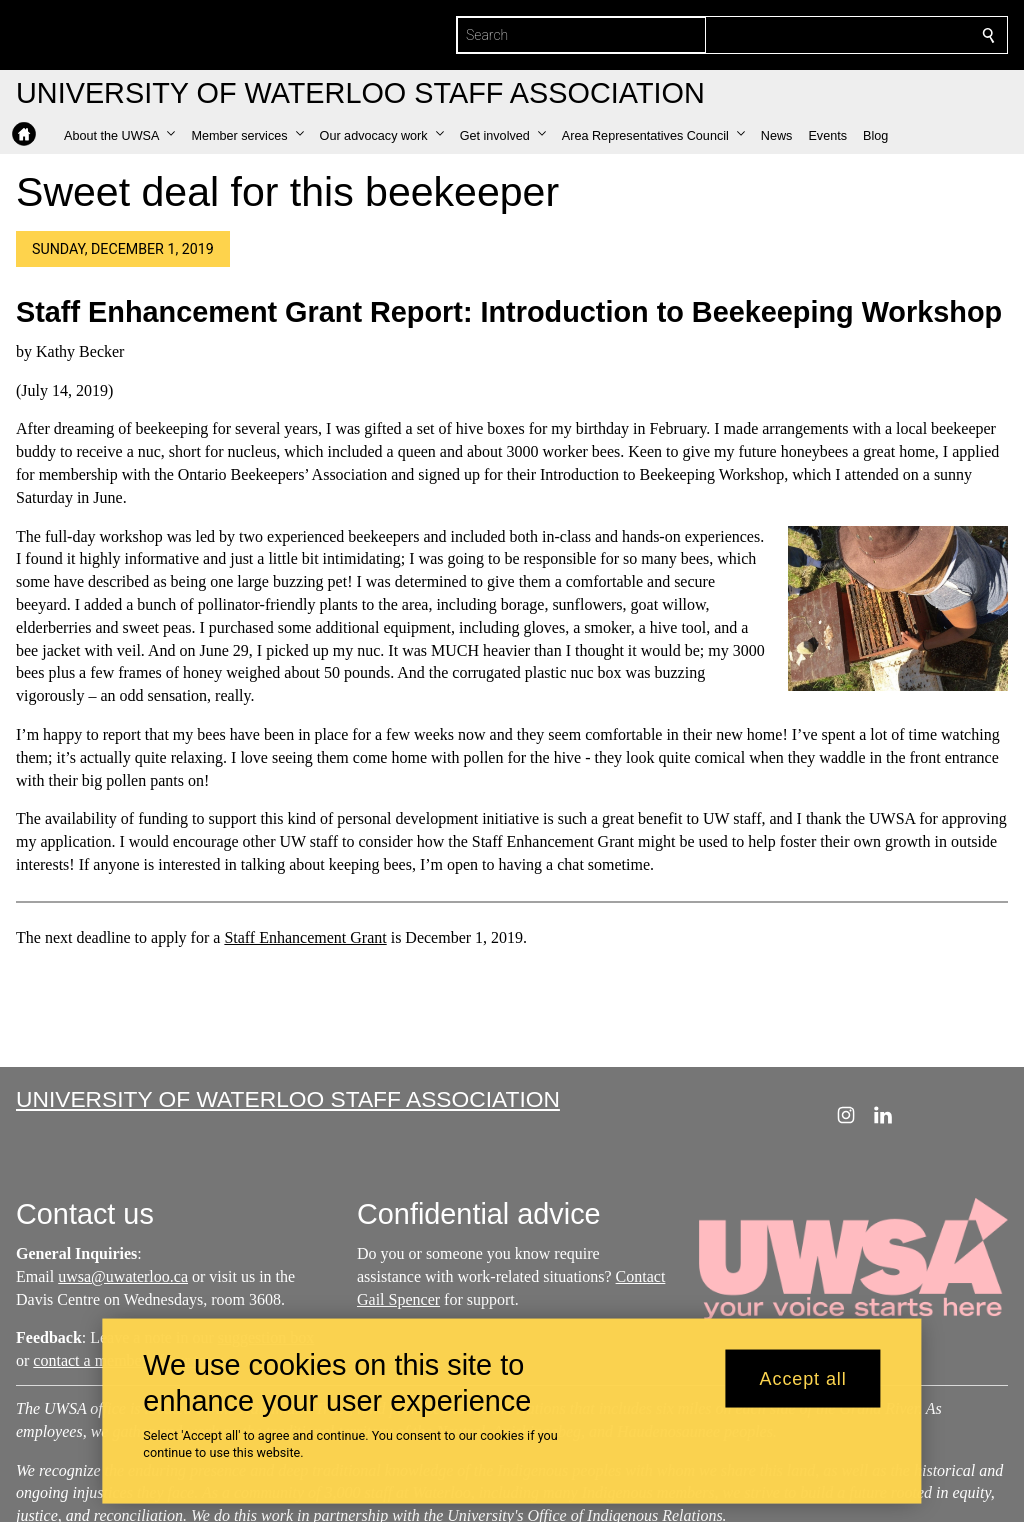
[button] (119, 136)
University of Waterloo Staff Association (288, 1099)
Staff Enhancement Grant (305, 937)
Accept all (803, 1378)
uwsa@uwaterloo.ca (123, 1276)
